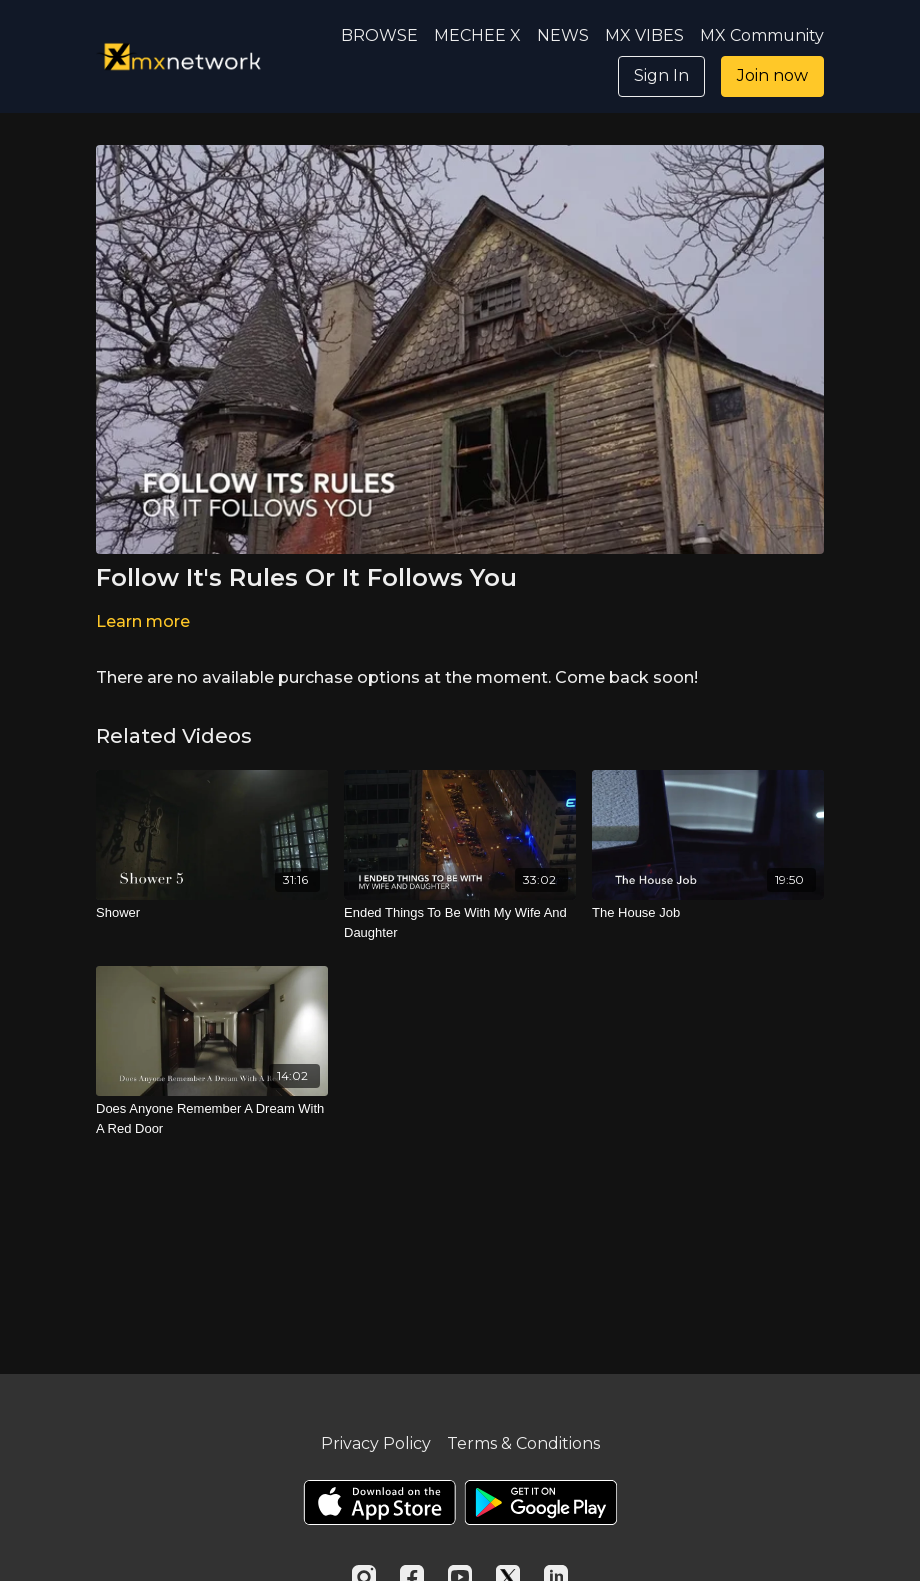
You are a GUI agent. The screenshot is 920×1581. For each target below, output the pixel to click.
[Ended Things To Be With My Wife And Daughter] (460, 922)
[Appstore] (379, 1502)
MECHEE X (477, 35)
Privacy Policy (376, 1443)
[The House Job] (708, 913)
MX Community (762, 35)
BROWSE (379, 35)
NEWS (563, 35)
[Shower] (212, 913)
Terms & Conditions (523, 1443)
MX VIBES (644, 35)
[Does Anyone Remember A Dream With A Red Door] (212, 1118)
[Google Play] (541, 1502)
